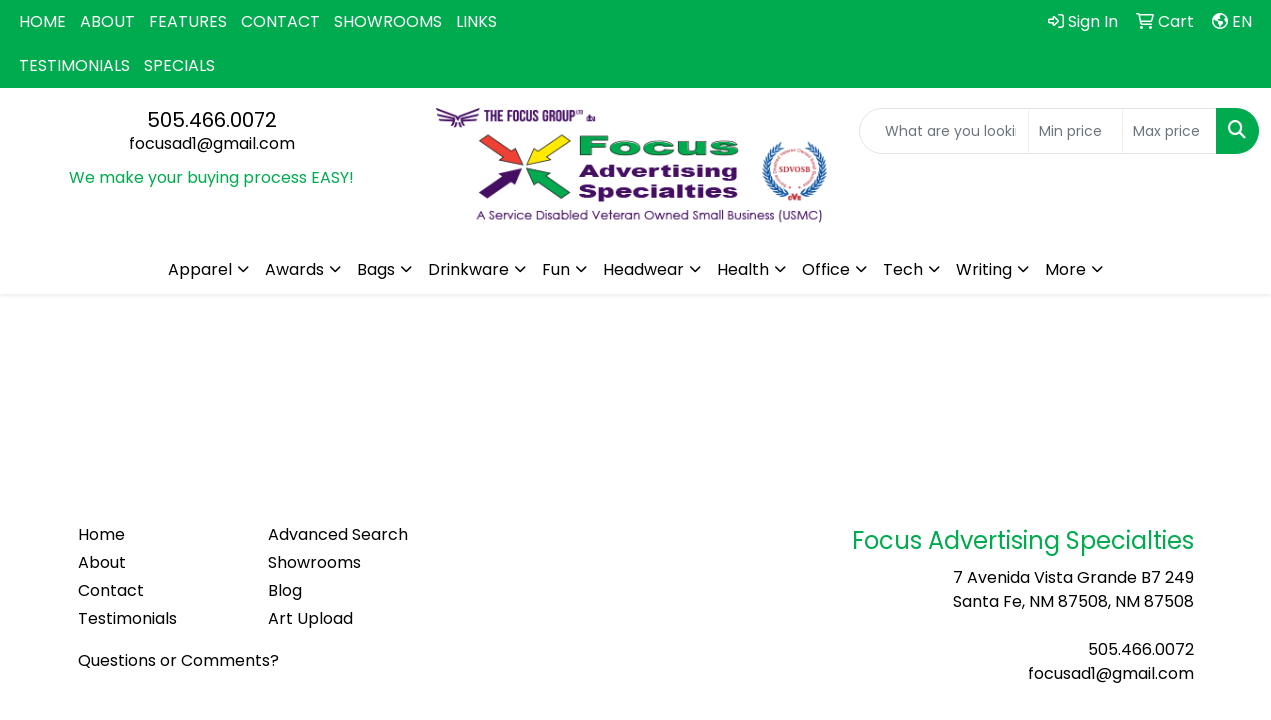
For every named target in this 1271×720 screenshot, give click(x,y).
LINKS (476, 21)
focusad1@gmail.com (212, 143)
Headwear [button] (643, 269)
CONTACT (280, 21)
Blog (285, 590)
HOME (42, 21)
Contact (111, 590)
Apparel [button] (200, 269)
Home (101, 534)
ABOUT (107, 21)
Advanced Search (338, 534)
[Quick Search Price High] (1169, 131)
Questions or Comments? (178, 660)
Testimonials (127, 618)
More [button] (1065, 269)
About (102, 562)
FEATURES (188, 21)
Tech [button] (903, 269)
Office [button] (826, 269)
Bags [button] (376, 269)
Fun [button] (556, 269)
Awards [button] (294, 269)
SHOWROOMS (388, 21)
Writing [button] (984, 269)
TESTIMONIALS (74, 65)
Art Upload (310, 618)
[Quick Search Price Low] (1075, 131)
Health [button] (743, 269)
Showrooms (314, 562)
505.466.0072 (212, 120)
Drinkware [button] (468, 269)
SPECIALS (179, 65)
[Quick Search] (944, 131)
